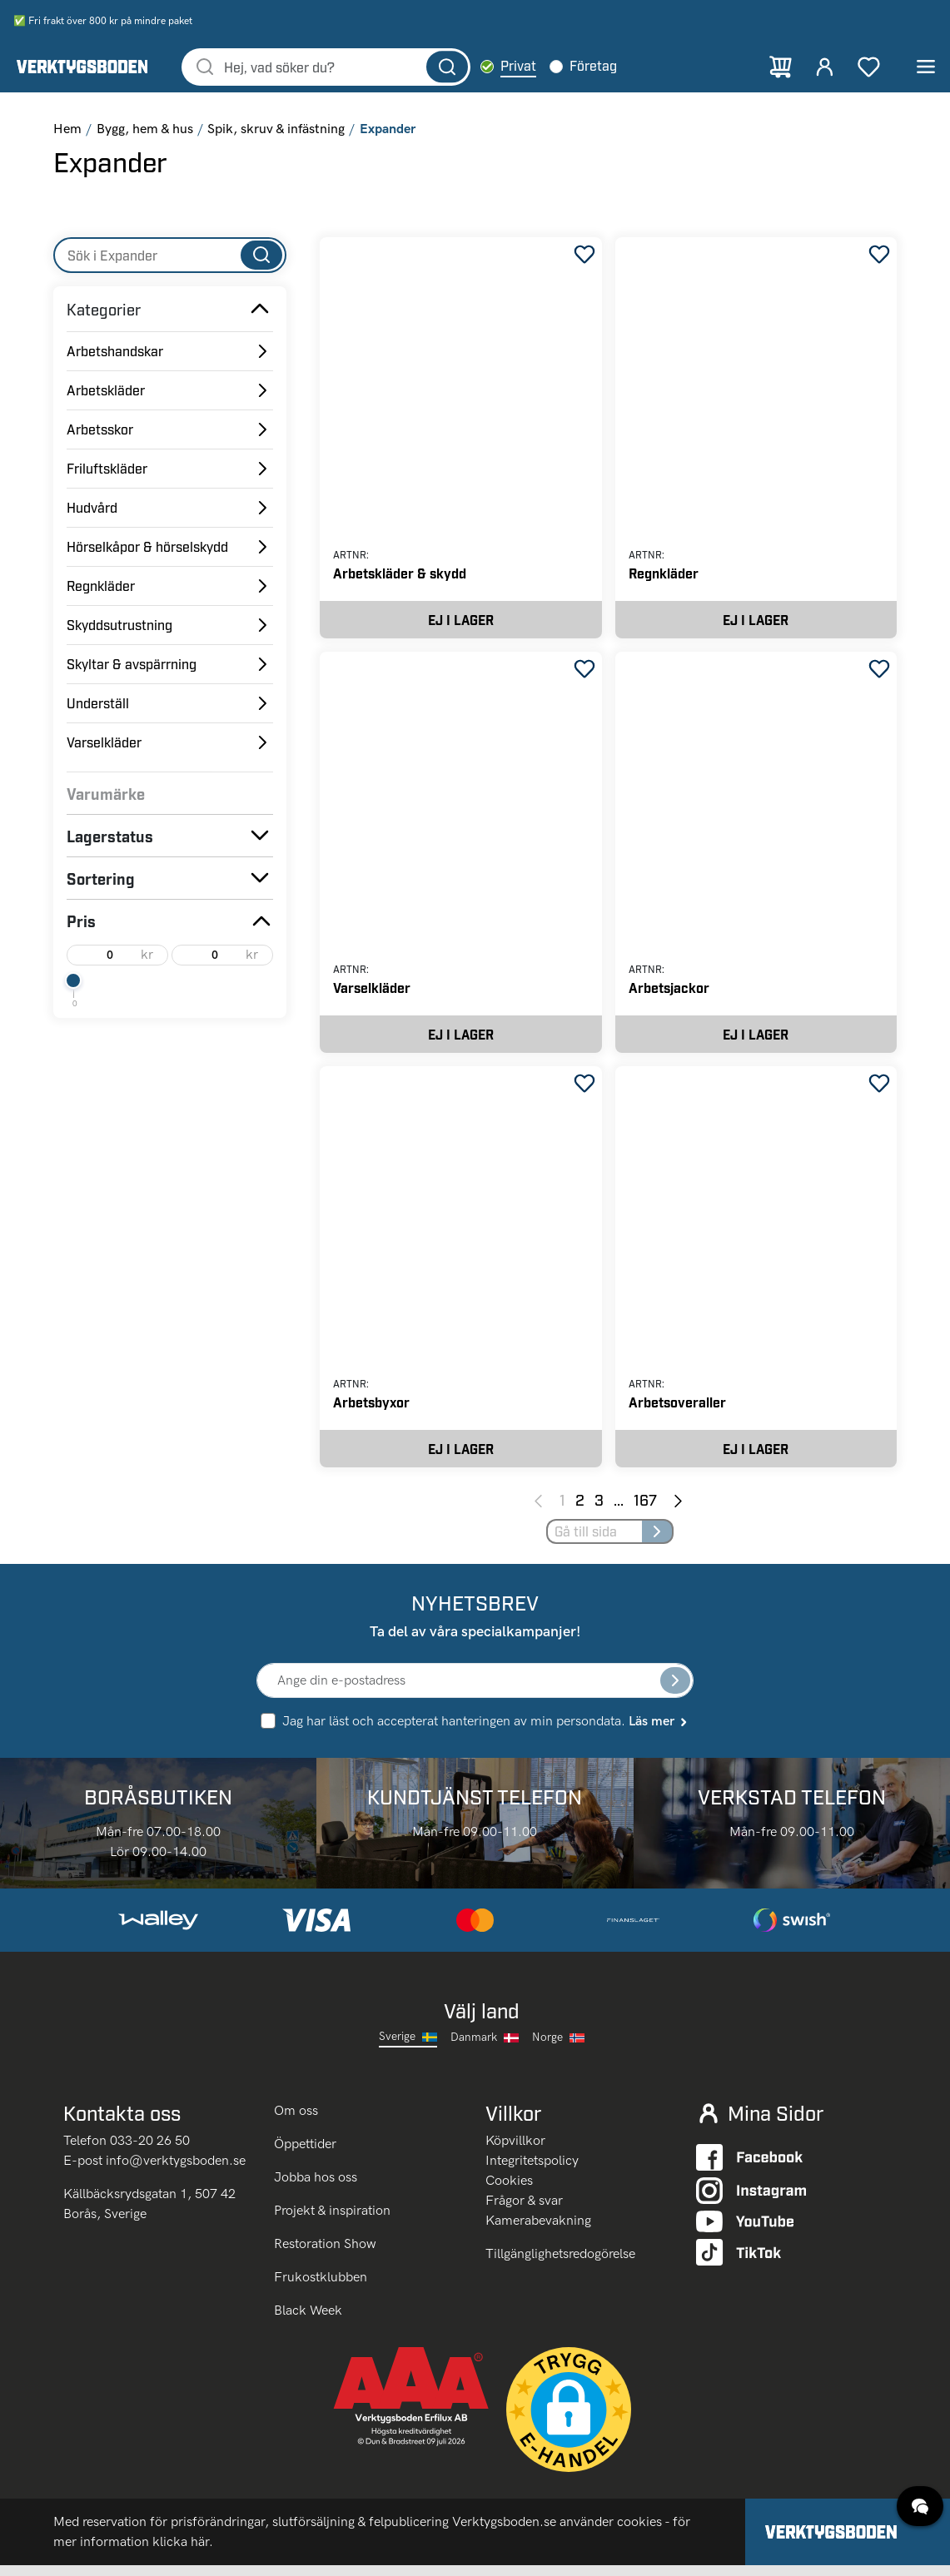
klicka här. (182, 2552)
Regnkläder (664, 576)
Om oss (297, 2121)
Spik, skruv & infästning (276, 131)
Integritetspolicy (532, 2172)
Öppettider (305, 2154)
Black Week (308, 2321)
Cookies (509, 2192)
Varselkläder (371, 993)
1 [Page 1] (562, 1510)
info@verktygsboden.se (176, 2172)
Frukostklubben (320, 2288)
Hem (67, 131)
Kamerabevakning (538, 2232)
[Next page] (678, 1510)
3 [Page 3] (599, 1510)
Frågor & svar (524, 2212)
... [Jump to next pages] (619, 1510)
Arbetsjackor (669, 993)
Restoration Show (325, 2254)
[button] (568, 2420)
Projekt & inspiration (332, 2221)
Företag (614, 67)
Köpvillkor (515, 2152)
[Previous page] (538, 1510)
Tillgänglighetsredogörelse (560, 2265)
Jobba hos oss (315, 2188)
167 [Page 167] (645, 1510)
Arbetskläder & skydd (399, 576)
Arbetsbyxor (371, 1410)
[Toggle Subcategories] (259, 311)
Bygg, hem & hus (145, 131)
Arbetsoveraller (677, 1410)
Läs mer (659, 1732)
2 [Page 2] (579, 1510)
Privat (539, 67)
